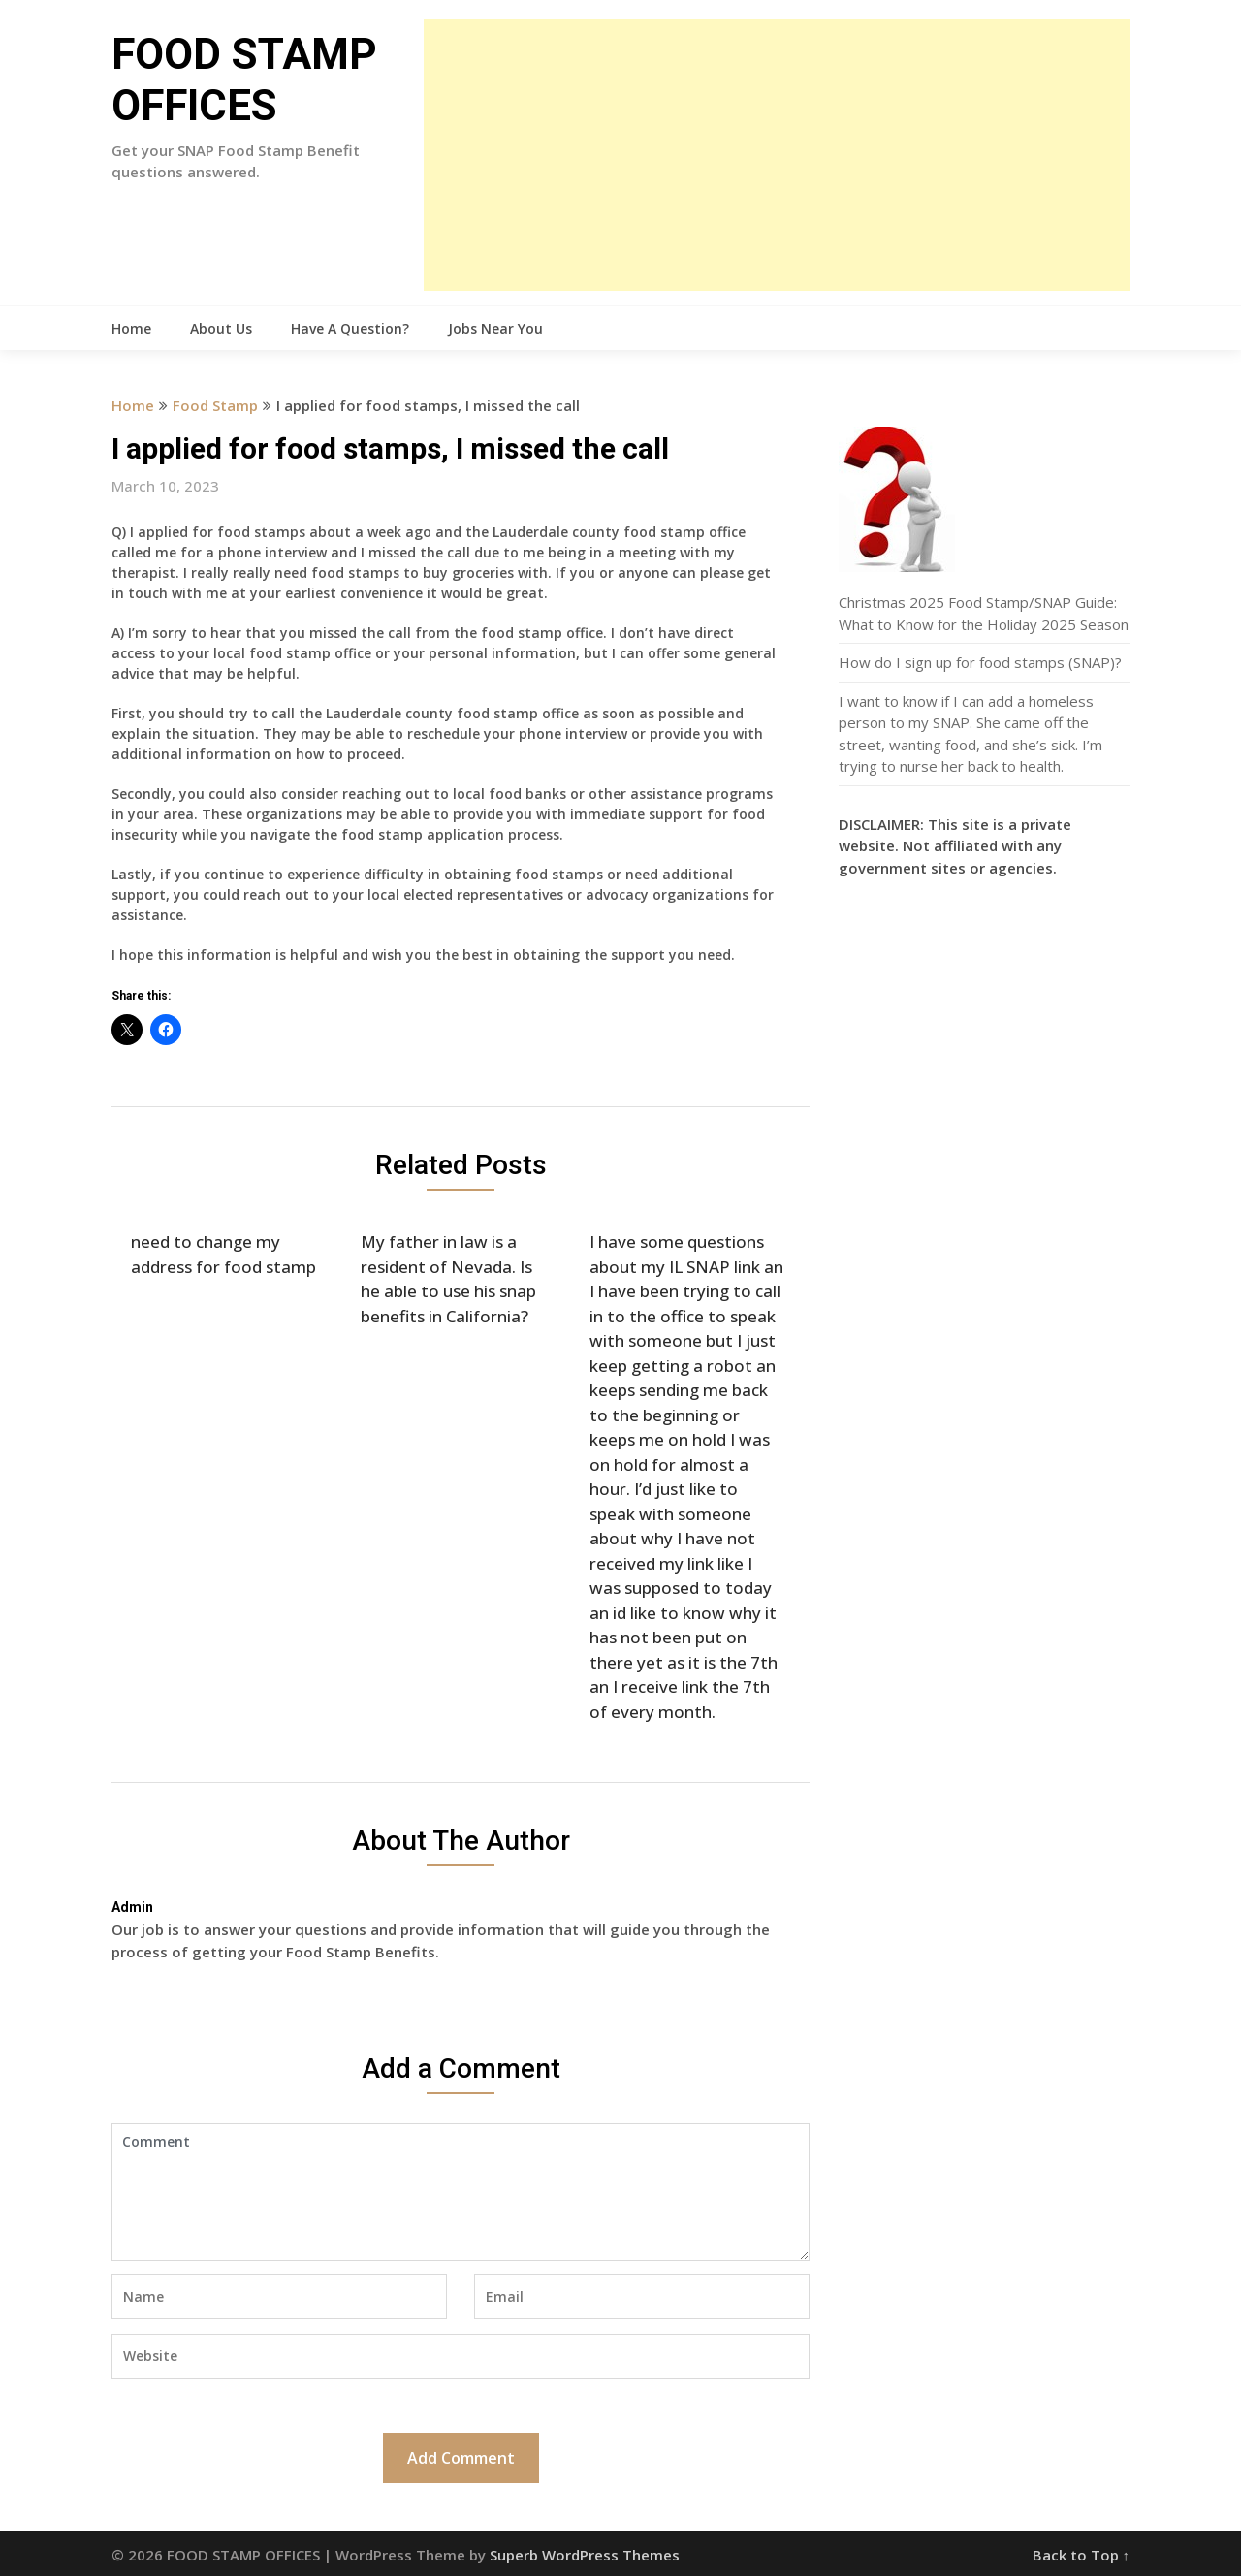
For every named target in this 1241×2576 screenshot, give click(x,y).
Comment (460, 2192)
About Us (221, 328)
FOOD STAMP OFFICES (244, 80)
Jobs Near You (495, 328)
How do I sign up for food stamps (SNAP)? (980, 662)
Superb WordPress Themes (585, 2554)
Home (131, 328)
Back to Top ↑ (1081, 2554)
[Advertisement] (777, 155)
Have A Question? (350, 328)
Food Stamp (215, 405)
